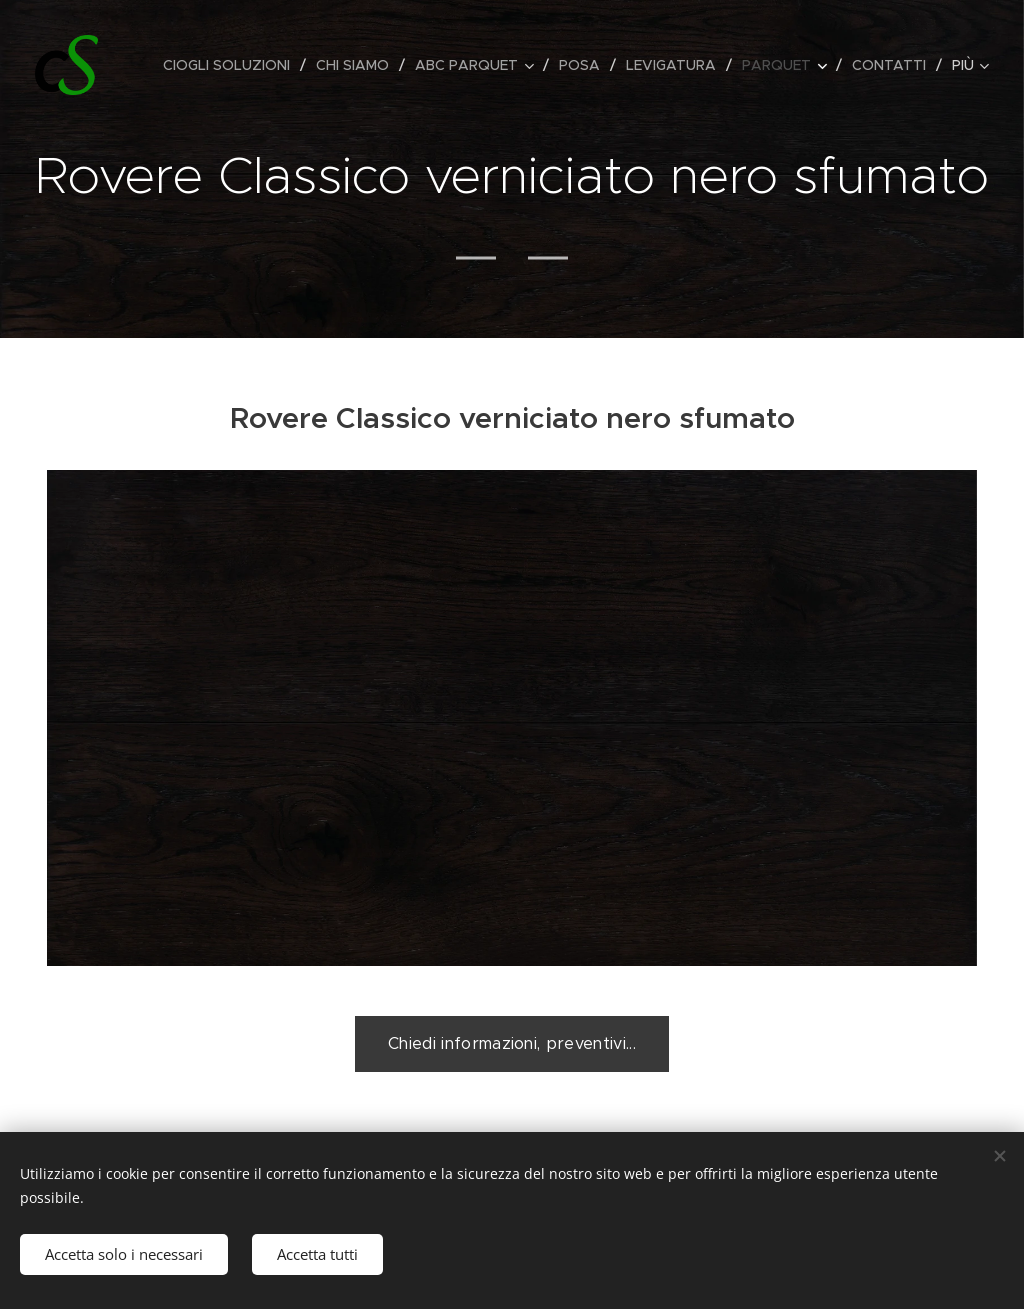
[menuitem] (232, 65)
